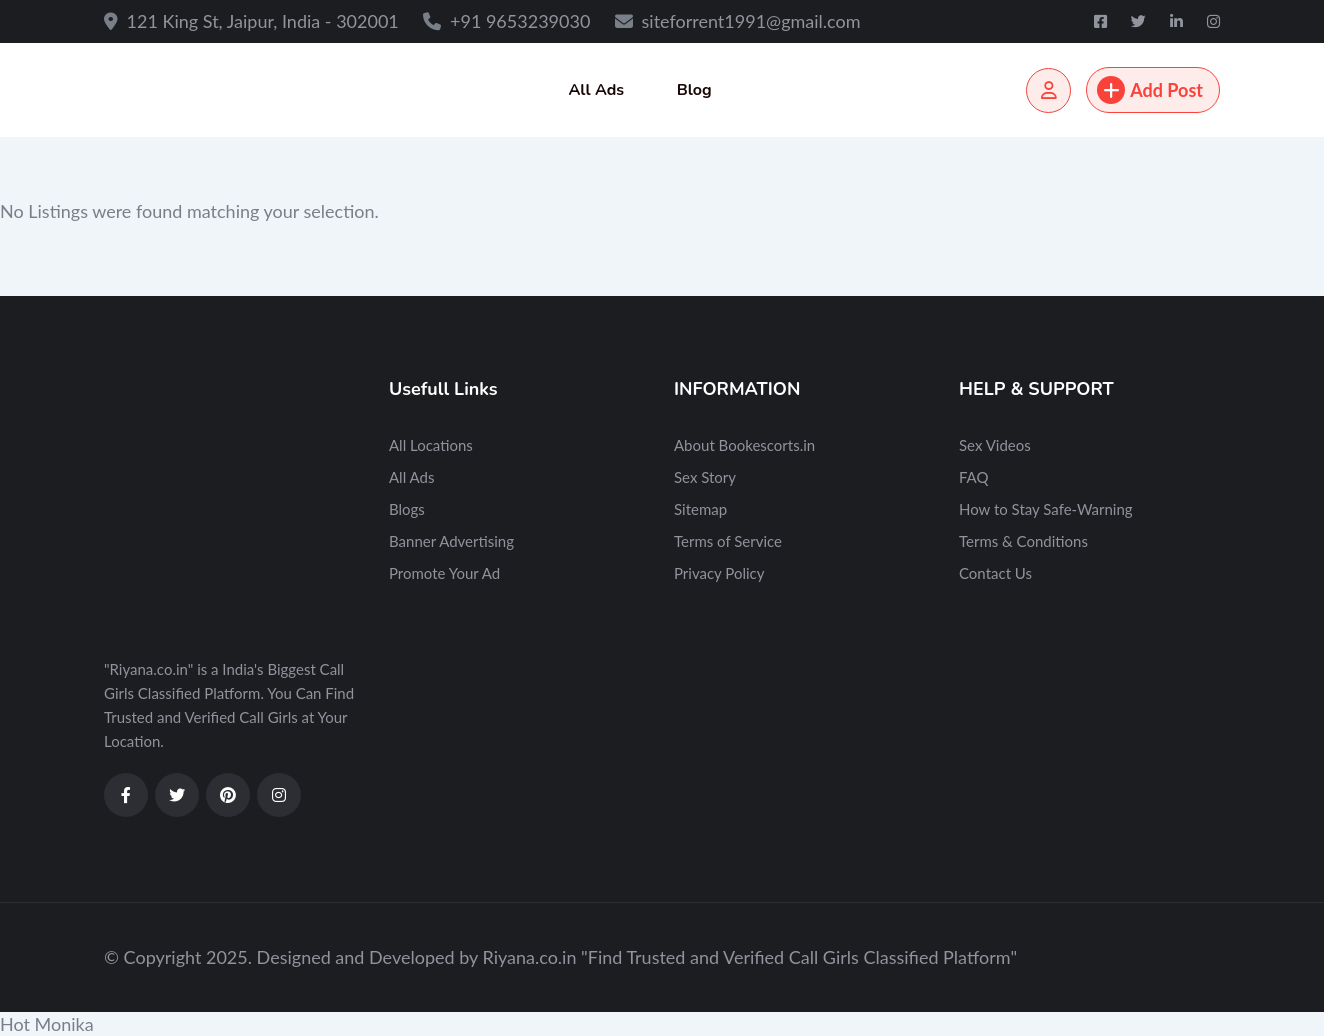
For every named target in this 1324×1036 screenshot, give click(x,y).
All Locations (431, 445)
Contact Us (995, 573)
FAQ (974, 477)
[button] (662, 1024)
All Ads (596, 90)
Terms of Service (728, 541)
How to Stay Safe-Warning (1046, 509)
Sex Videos (995, 445)
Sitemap (700, 509)
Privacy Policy (719, 573)
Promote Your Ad (444, 573)
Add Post (1150, 90)
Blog (694, 90)
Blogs (407, 509)
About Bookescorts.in (744, 445)
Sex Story (705, 477)
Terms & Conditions (1023, 541)
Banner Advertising (451, 541)
